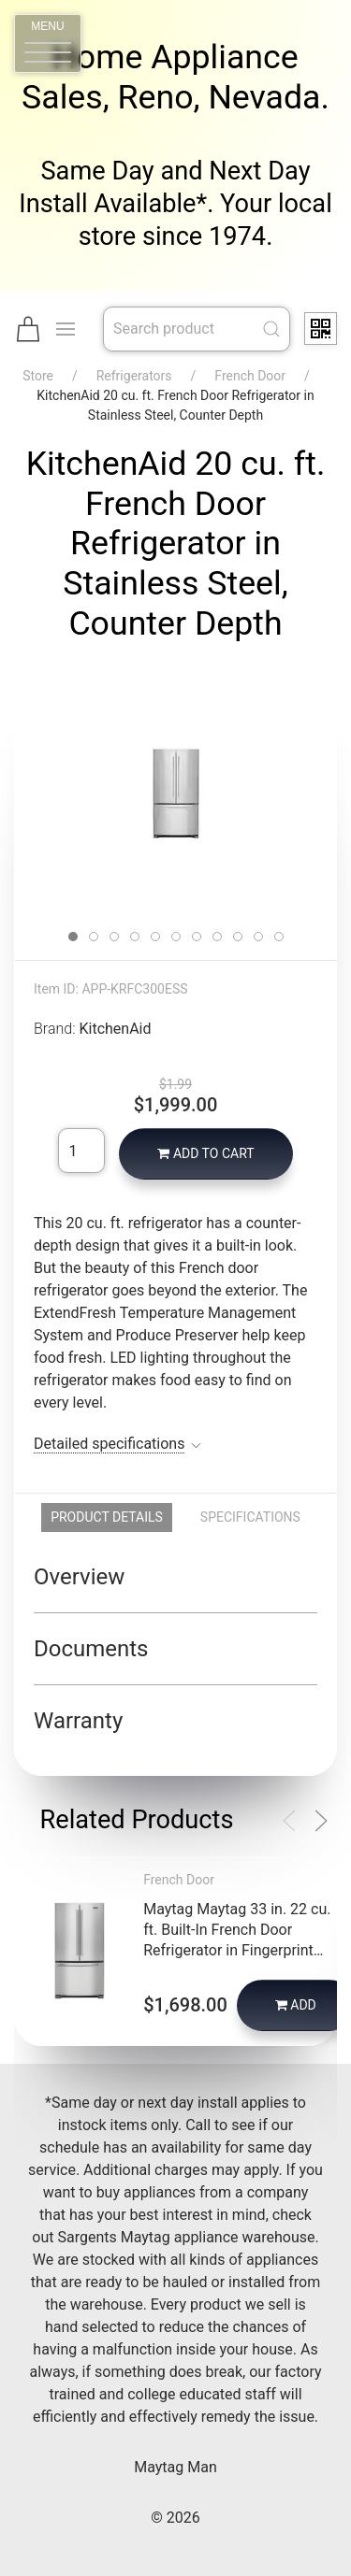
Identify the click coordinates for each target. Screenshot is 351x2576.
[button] (47, 43)
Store (37, 375)
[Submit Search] (271, 329)
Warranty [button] (78, 1721)
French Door (249, 375)
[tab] (73, 936)
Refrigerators (134, 375)
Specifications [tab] (250, 1517)
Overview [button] (79, 1577)
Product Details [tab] (107, 1517)
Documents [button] (91, 1649)
